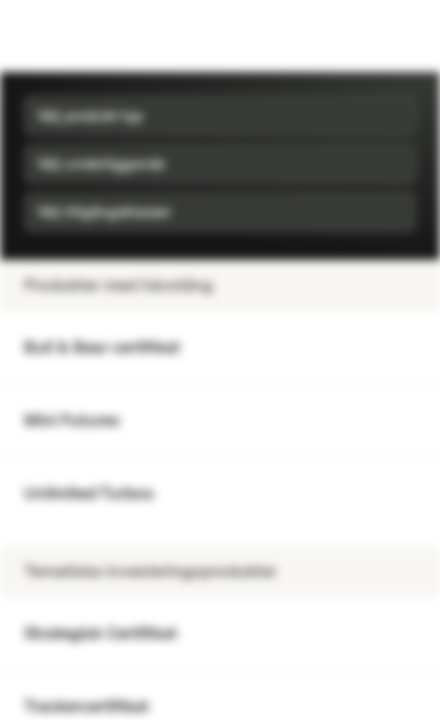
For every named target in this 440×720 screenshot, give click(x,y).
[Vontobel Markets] (78, 36)
